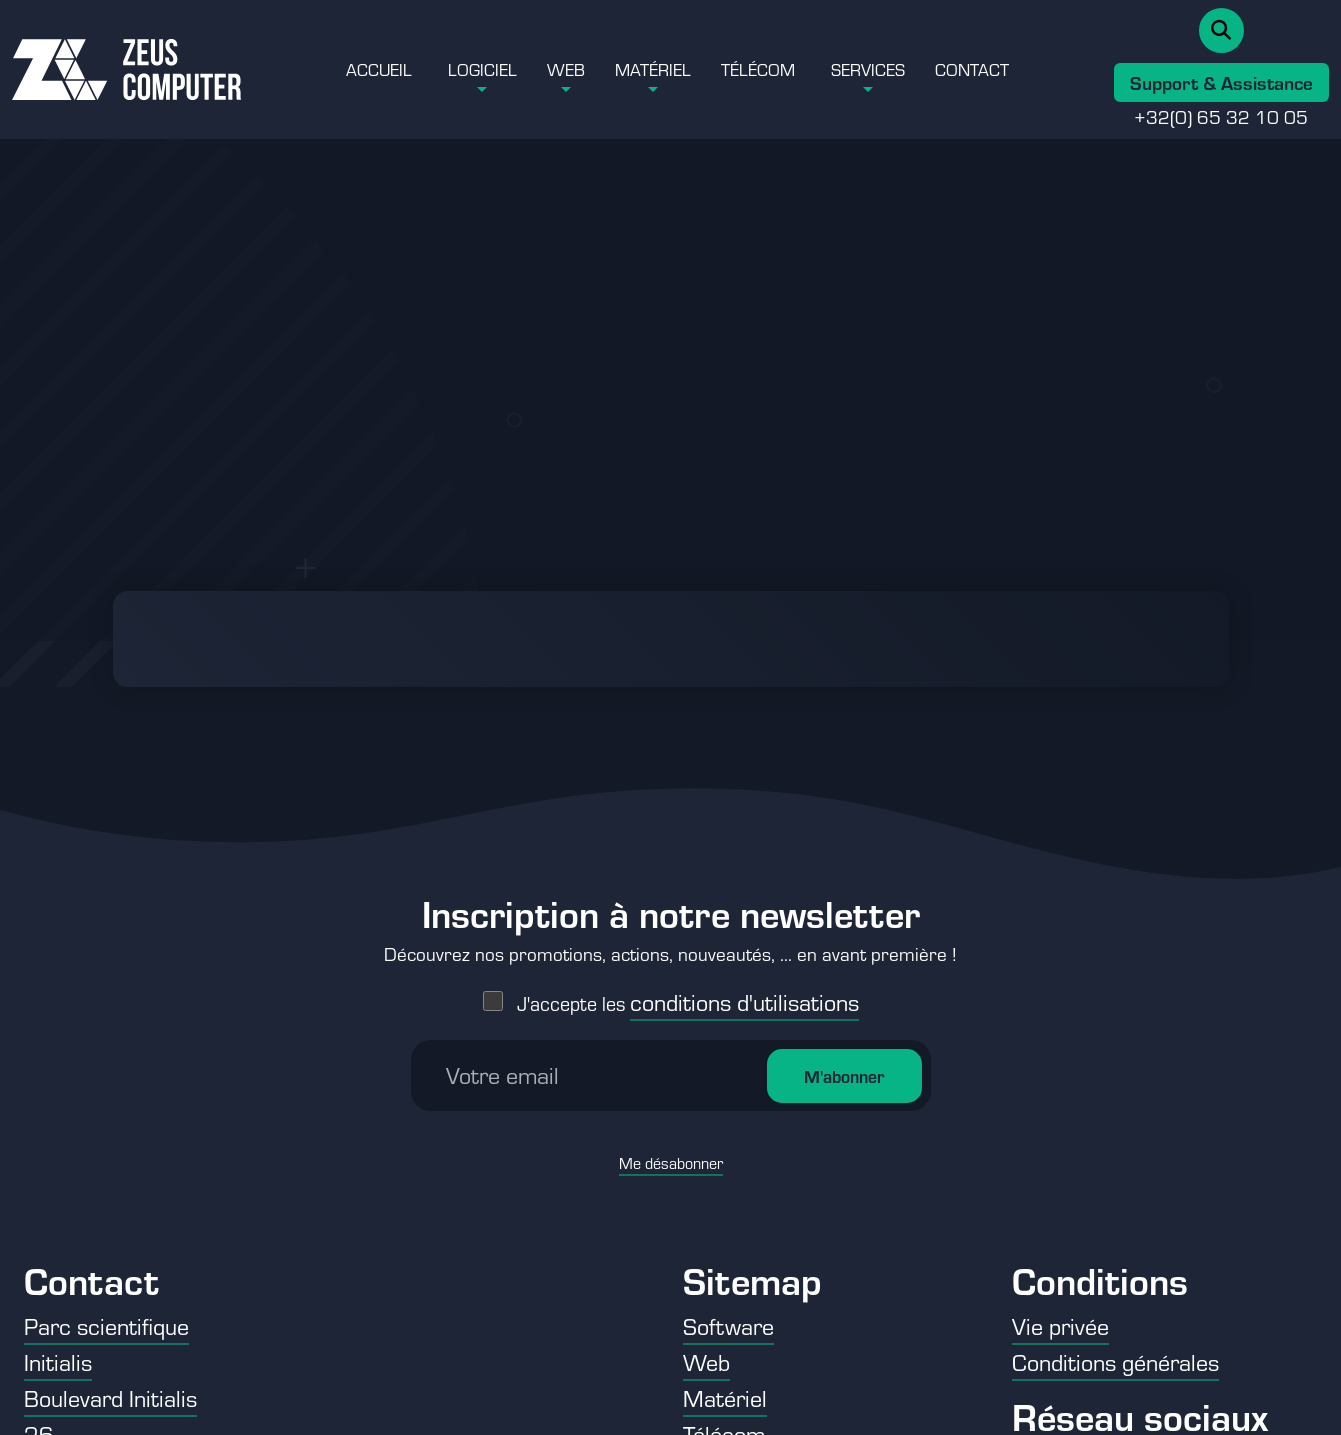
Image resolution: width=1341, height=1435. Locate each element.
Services (868, 69)
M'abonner (844, 1025)
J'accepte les (688, 952)
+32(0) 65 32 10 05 (1221, 116)
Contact (972, 69)
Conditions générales (1115, 1361)
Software (728, 1325)
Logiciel (482, 69)
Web (566, 69)
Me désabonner (671, 1112)
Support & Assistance (1221, 82)
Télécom (758, 69)
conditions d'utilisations (744, 951)
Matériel (653, 69)
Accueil (379, 69)
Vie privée (1060, 1325)
